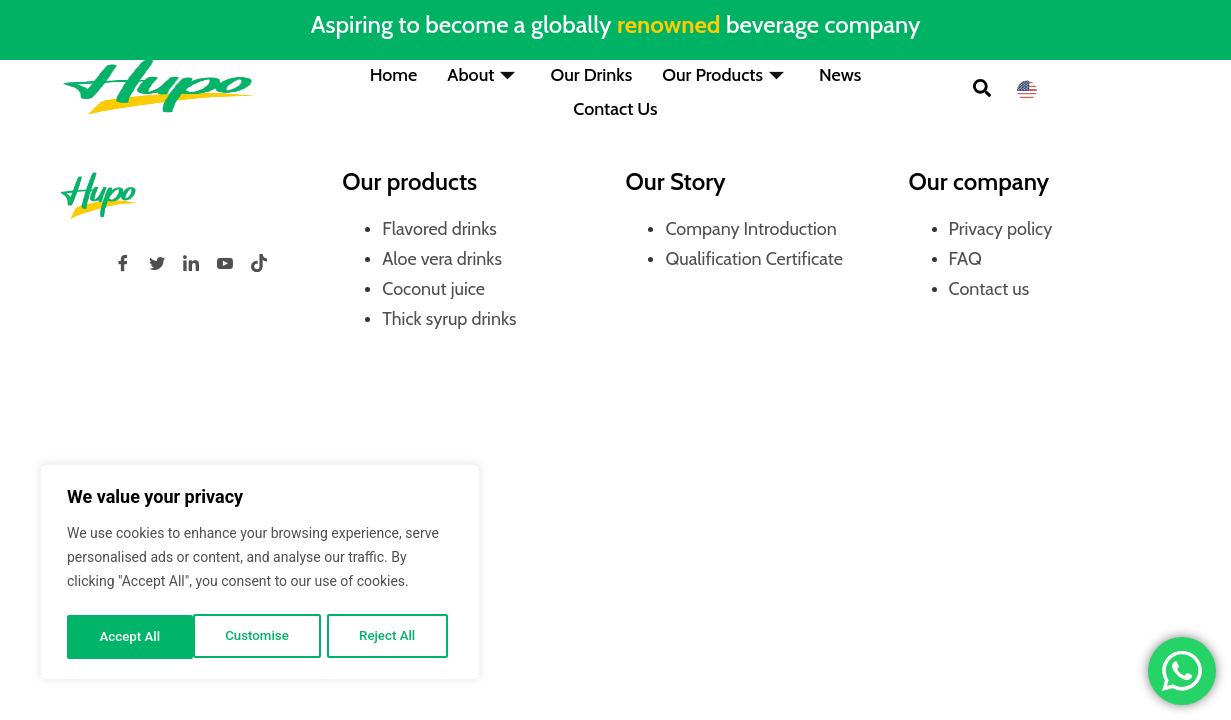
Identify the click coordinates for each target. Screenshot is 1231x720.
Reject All (261, 637)
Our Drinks (591, 74)
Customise (130, 637)
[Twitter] (157, 263)
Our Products (725, 74)
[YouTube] (225, 263)
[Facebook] (123, 263)
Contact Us (615, 104)
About (483, 74)
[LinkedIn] (191, 263)
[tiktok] (259, 263)
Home (394, 74)
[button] (982, 90)
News (840, 74)
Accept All (391, 637)
